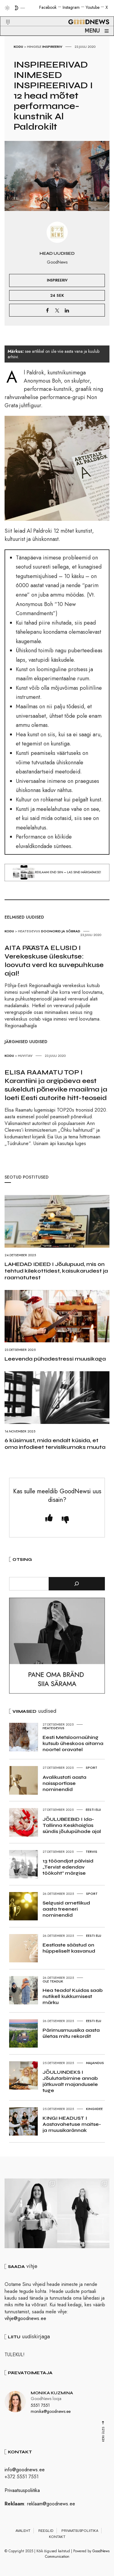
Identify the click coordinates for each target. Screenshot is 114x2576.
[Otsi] (77, 1583)
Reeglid (46, 2531)
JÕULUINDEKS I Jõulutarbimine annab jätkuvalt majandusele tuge (70, 2081)
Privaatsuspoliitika (22, 2490)
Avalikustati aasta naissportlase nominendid (64, 1783)
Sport (91, 1767)
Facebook (48, 7)
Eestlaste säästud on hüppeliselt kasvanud (69, 1948)
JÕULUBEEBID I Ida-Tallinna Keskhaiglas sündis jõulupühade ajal (72, 1825)
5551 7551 (40, 2405)
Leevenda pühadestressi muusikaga (55, 1358)
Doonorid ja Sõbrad (60, 931)
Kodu (18, 46)
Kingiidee (94, 2108)
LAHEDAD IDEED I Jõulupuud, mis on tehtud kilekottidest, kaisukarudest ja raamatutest (56, 1271)
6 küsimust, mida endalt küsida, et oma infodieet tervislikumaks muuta (55, 1443)
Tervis (91, 1851)
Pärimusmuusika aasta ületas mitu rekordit (71, 2033)
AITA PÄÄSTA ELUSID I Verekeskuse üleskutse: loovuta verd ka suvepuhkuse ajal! (54, 960)
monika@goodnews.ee (51, 2411)
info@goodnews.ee (25, 2469)
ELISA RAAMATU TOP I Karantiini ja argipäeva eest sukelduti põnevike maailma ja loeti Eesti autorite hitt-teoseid (56, 1085)
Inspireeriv (52, 46)
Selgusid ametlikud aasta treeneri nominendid (66, 1909)
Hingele (34, 46)
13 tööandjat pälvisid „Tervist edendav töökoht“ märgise (68, 1867)
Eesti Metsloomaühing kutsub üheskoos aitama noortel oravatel (73, 1743)
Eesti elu (93, 1809)
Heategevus (29, 931)
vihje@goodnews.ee (25, 2318)
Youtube (92, 7)
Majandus (95, 2062)
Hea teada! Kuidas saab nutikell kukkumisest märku (73, 1996)
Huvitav (25, 1055)
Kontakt (57, 2537)
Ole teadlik (53, 1981)
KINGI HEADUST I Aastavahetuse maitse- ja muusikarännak (72, 2124)
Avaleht (23, 2531)
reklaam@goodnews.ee (51, 2503)
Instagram (71, 7)
